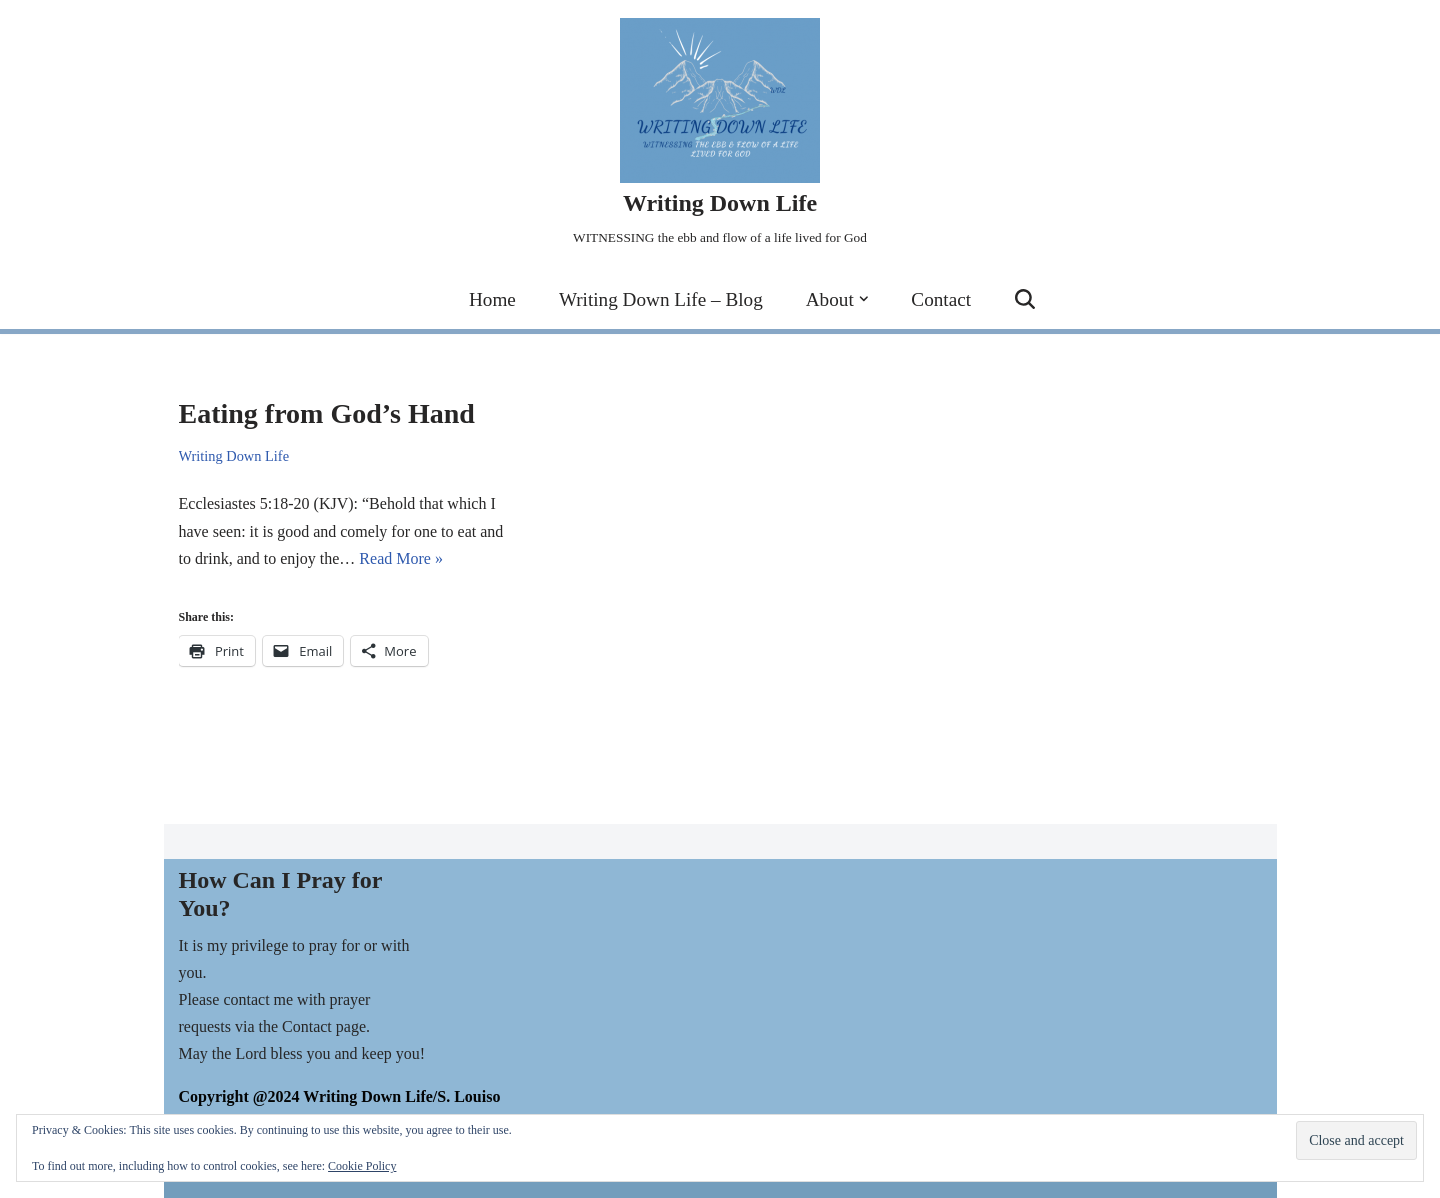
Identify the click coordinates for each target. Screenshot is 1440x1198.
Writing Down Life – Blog (661, 299)
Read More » (401, 558)
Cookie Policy (362, 1166)
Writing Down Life (234, 456)
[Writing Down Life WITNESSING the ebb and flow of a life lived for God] (720, 134)
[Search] (1025, 299)
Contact (941, 299)
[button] (864, 299)
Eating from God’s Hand (327, 413)
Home (492, 299)
